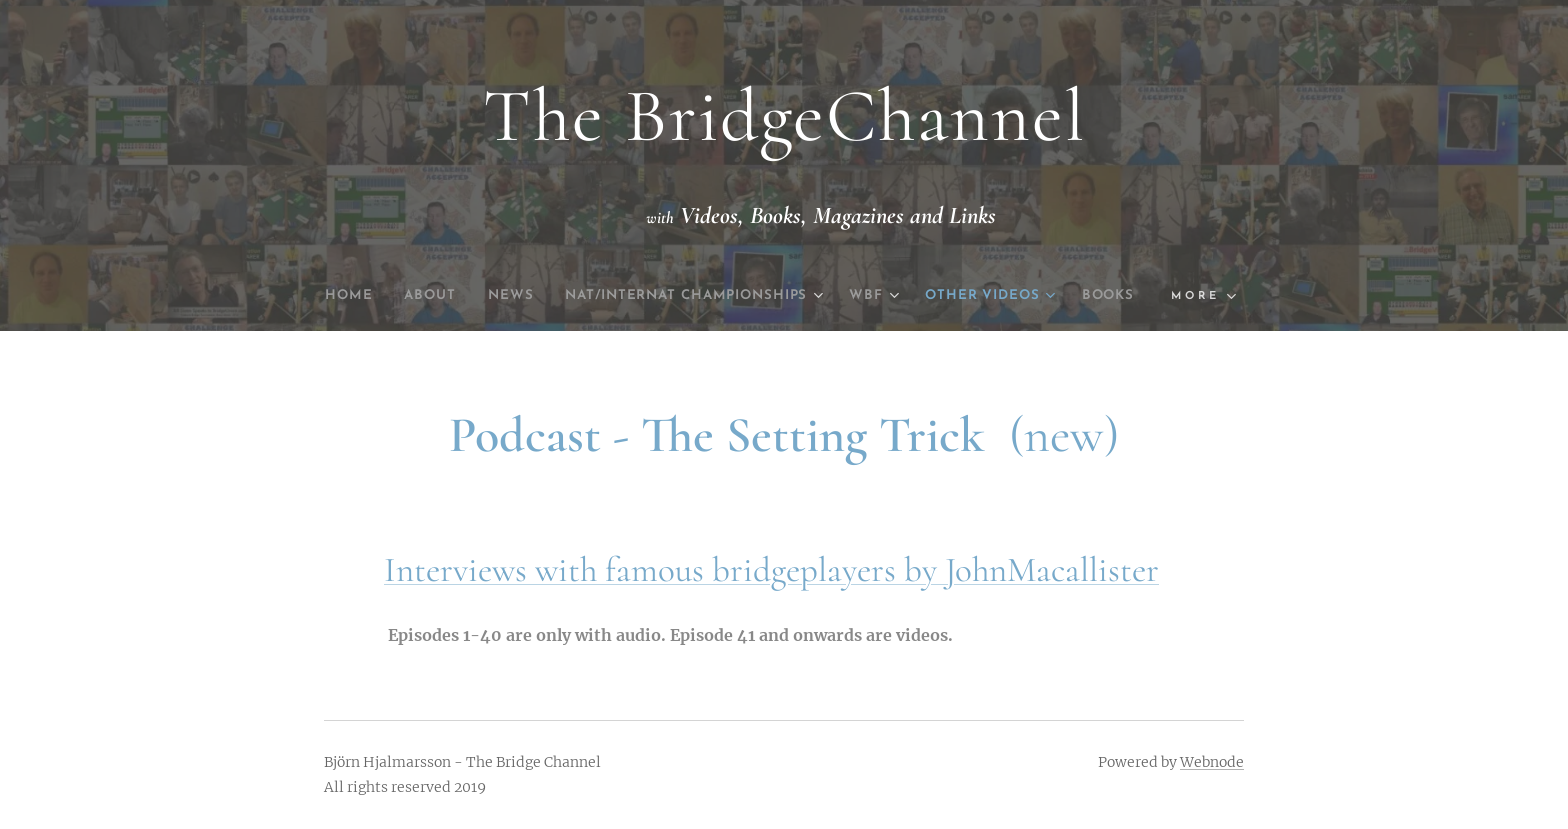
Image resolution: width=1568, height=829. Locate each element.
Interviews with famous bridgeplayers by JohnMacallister (771, 570)
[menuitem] (361, 296)
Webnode (1212, 762)
